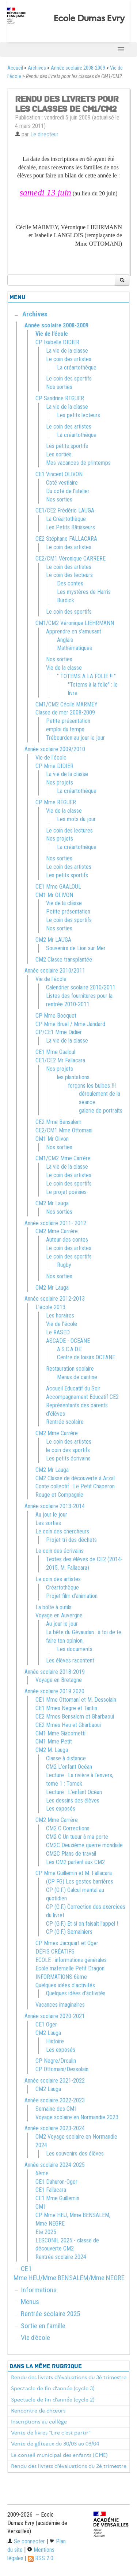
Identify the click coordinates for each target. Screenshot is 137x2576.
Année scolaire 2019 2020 (54, 1691)
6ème (42, 2173)
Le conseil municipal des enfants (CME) (59, 2455)
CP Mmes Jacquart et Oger (66, 1943)
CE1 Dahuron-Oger (56, 2181)
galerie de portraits (100, 1110)
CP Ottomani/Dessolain (61, 2069)
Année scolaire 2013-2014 (54, 1506)
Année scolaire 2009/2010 (54, 749)
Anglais (65, 639)
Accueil (15, 68)
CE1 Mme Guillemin (57, 2198)
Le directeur (44, 134)
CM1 (40, 2206)
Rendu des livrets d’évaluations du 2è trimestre (68, 2466)
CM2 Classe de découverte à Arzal (75, 1478)
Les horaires (60, 1315)
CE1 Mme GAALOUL (58, 886)
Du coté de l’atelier (68, 491)
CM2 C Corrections (68, 1828)
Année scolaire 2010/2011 (54, 970)
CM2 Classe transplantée (63, 959)
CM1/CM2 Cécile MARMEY (66, 704)
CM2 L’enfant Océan (69, 1766)
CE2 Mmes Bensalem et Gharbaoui (74, 1716)
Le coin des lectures (69, 830)
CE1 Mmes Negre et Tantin (66, 1708)
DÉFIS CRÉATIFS (55, 1951)
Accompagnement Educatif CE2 (82, 1396)
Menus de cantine (77, 1377)
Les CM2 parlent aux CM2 (75, 1862)
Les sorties (59, 454)
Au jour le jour (51, 1514)
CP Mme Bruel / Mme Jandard (70, 1024)
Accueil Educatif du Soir (73, 1388)
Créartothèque (62, 1587)
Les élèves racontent (70, 1660)
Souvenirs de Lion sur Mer (76, 948)
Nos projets (59, 782)
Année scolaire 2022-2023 (54, 2100)
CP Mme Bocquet (55, 1015)
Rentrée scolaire (65, 1421)
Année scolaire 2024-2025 (54, 2164)
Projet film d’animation (72, 1595)
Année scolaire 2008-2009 (78, 68)
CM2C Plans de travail (71, 1853)
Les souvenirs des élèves (75, 2153)
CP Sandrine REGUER (59, 398)
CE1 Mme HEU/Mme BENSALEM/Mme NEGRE (69, 2273)
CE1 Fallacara (50, 2189)
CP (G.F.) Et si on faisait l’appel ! (82, 1923)
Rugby (64, 1264)
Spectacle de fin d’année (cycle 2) (53, 2399)
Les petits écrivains (68, 1458)
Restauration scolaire (70, 1368)
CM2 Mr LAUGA (53, 939)
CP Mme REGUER (55, 802)
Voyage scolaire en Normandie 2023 (76, 2117)
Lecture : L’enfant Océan (74, 1792)
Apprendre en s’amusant (73, 631)
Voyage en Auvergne (59, 1615)
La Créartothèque (66, 518)
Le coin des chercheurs (62, 1531)
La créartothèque (76, 367)
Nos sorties (59, 386)
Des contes (70, 583)
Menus (30, 2301)
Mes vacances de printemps (78, 462)
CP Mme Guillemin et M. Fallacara (73, 1873)
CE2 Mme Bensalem (58, 1121)
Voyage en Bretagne (58, 1679)
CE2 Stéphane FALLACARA (66, 538)
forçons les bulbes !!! (92, 1085)
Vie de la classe (64, 667)
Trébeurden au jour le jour (75, 737)
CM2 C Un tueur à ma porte (77, 1836)
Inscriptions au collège (39, 2421)
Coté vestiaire (62, 482)
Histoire (55, 2041)
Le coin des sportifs (69, 378)
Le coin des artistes (68, 359)
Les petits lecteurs (78, 415)
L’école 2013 (50, 1307)
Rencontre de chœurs (38, 2410)
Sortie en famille (43, 2326)
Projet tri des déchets (71, 1539)
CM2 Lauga (48, 2032)
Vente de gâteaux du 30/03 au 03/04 (55, 2443)
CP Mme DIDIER (54, 765)
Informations (39, 2290)
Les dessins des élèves (72, 1800)
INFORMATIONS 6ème (61, 1976)
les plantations (73, 1077)
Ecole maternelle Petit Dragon (69, 1968)
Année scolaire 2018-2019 (54, 1671)
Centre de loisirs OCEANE (86, 1357)
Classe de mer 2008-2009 (65, 712)
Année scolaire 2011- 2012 (55, 1223)
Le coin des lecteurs (69, 575)
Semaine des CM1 (56, 2108)
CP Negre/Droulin (55, 2060)
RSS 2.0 (40, 2558)
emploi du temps (65, 729)
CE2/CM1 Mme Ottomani (63, 1130)
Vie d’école (35, 2337)
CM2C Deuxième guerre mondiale (84, 1845)
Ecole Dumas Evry (88, 18)
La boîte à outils (53, 1607)
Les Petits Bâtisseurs (70, 527)
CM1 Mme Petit (53, 1741)
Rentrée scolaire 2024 (60, 2256)
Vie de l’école (51, 333)
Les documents (74, 1649)
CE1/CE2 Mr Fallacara (60, 1060)
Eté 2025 (45, 2231)
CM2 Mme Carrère (56, 1231)
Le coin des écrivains (59, 1550)
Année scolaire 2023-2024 (54, 2128)
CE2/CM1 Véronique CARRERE (70, 558)
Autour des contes (67, 1239)
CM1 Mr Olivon (52, 1138)
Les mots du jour (76, 819)
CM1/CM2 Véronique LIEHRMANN (74, 623)
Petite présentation (68, 720)
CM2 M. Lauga (51, 1749)
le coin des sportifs (68, 1450)
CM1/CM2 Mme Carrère (63, 1158)
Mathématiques (74, 647)
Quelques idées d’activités (65, 1985)
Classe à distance (66, 1758)
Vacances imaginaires (60, 2004)
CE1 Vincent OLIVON (59, 474)
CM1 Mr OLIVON (54, 895)
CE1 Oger (46, 2024)
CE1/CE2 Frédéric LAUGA (64, 510)
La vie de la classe (67, 350)
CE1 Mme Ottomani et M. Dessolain (75, 1699)
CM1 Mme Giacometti (60, 1733)
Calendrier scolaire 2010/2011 (80, 987)
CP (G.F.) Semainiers (69, 1931)
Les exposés (60, 1808)
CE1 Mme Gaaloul (55, 1051)
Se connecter (26, 2541)
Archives (37, 68)
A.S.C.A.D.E (69, 1349)
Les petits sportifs (67, 445)
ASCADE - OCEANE (68, 1340)
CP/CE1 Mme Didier (58, 1032)
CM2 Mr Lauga (52, 1203)
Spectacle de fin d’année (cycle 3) (53, 2388)
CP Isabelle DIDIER (57, 342)
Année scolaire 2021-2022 (54, 2080)
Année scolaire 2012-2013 (54, 1298)
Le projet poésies (66, 1191)
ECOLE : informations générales (71, 1959)
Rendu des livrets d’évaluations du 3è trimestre (68, 2377)
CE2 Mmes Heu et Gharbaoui (68, 1724)
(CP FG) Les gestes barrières (79, 1881)
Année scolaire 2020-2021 (54, 2016)
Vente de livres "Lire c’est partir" (51, 2432)
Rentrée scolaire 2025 (50, 2313)
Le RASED (58, 1332)
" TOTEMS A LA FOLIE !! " (86, 676)
